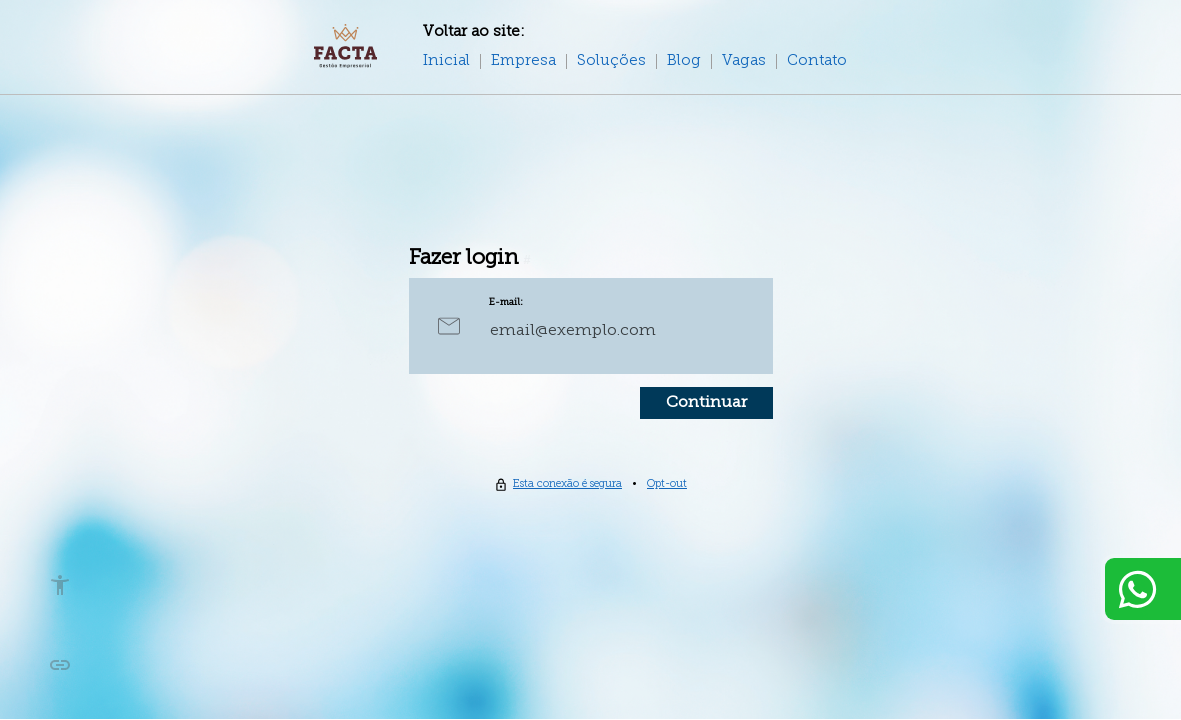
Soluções (611, 61)
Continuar (706, 403)
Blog (684, 61)
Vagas (744, 61)
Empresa (523, 61)
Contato (817, 61)
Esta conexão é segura (567, 484)
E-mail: (506, 302)
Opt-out (667, 484)
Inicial (446, 61)
